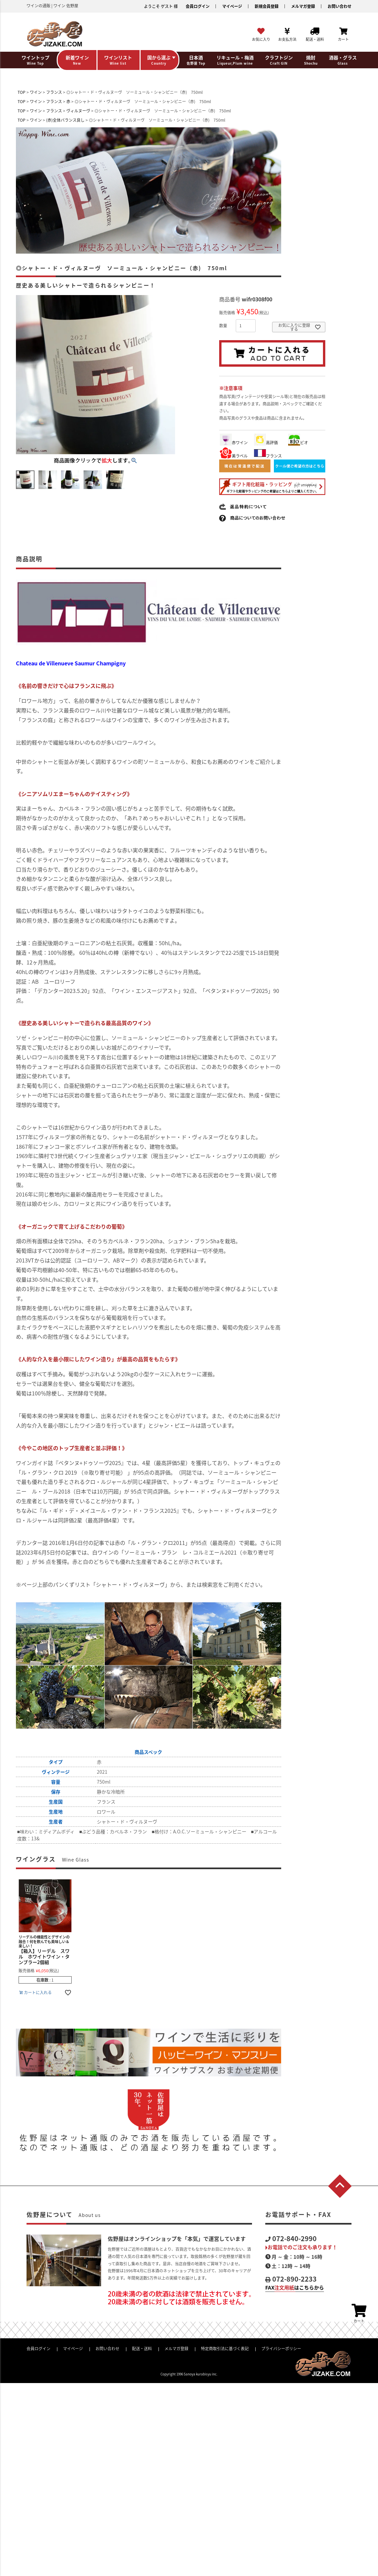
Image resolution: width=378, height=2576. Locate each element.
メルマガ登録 (303, 6)
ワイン (36, 92)
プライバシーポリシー (281, 2349)
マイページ (232, 6)
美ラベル (234, 456)
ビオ (298, 443)
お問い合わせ (339, 6)
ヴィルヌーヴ (78, 111)
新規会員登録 (267, 6)
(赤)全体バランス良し (65, 120)
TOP (22, 92)
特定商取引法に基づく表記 (225, 2349)
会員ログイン (198, 6)
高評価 (266, 443)
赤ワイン (234, 443)
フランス (54, 92)
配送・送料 (142, 2349)
